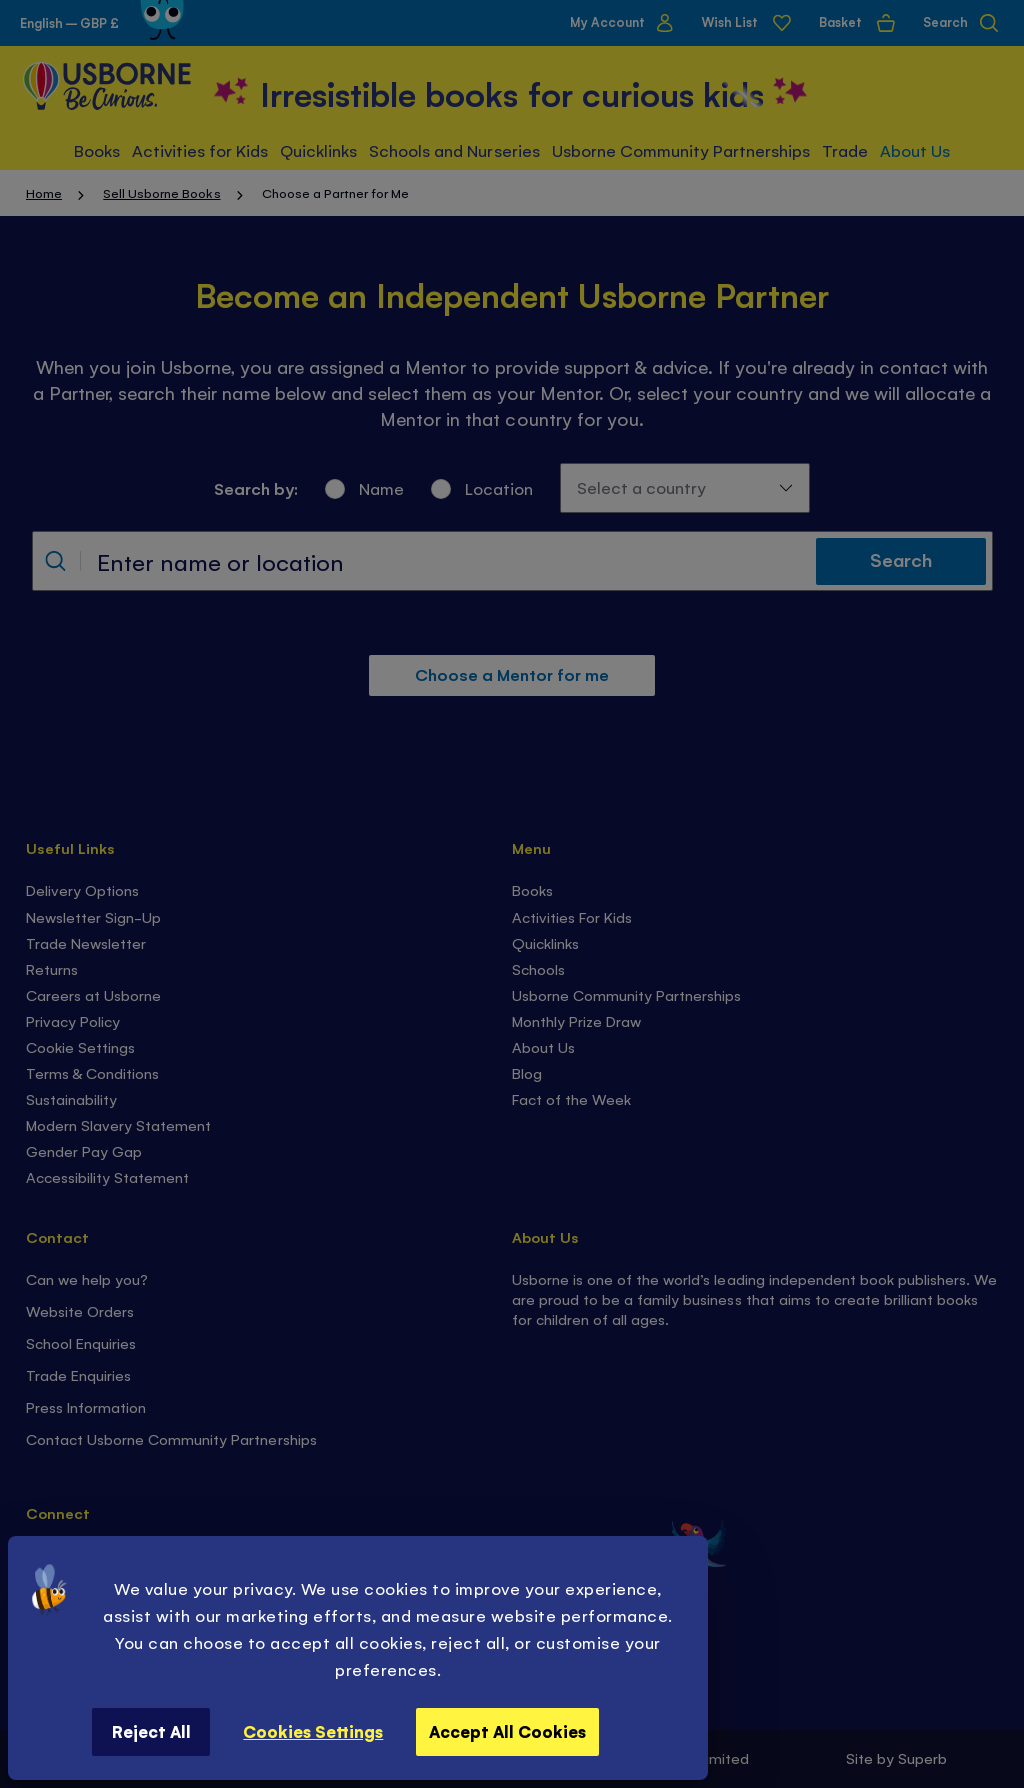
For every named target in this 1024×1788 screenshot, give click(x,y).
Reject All (151, 1731)
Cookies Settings (313, 1731)
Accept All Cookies (507, 1731)
